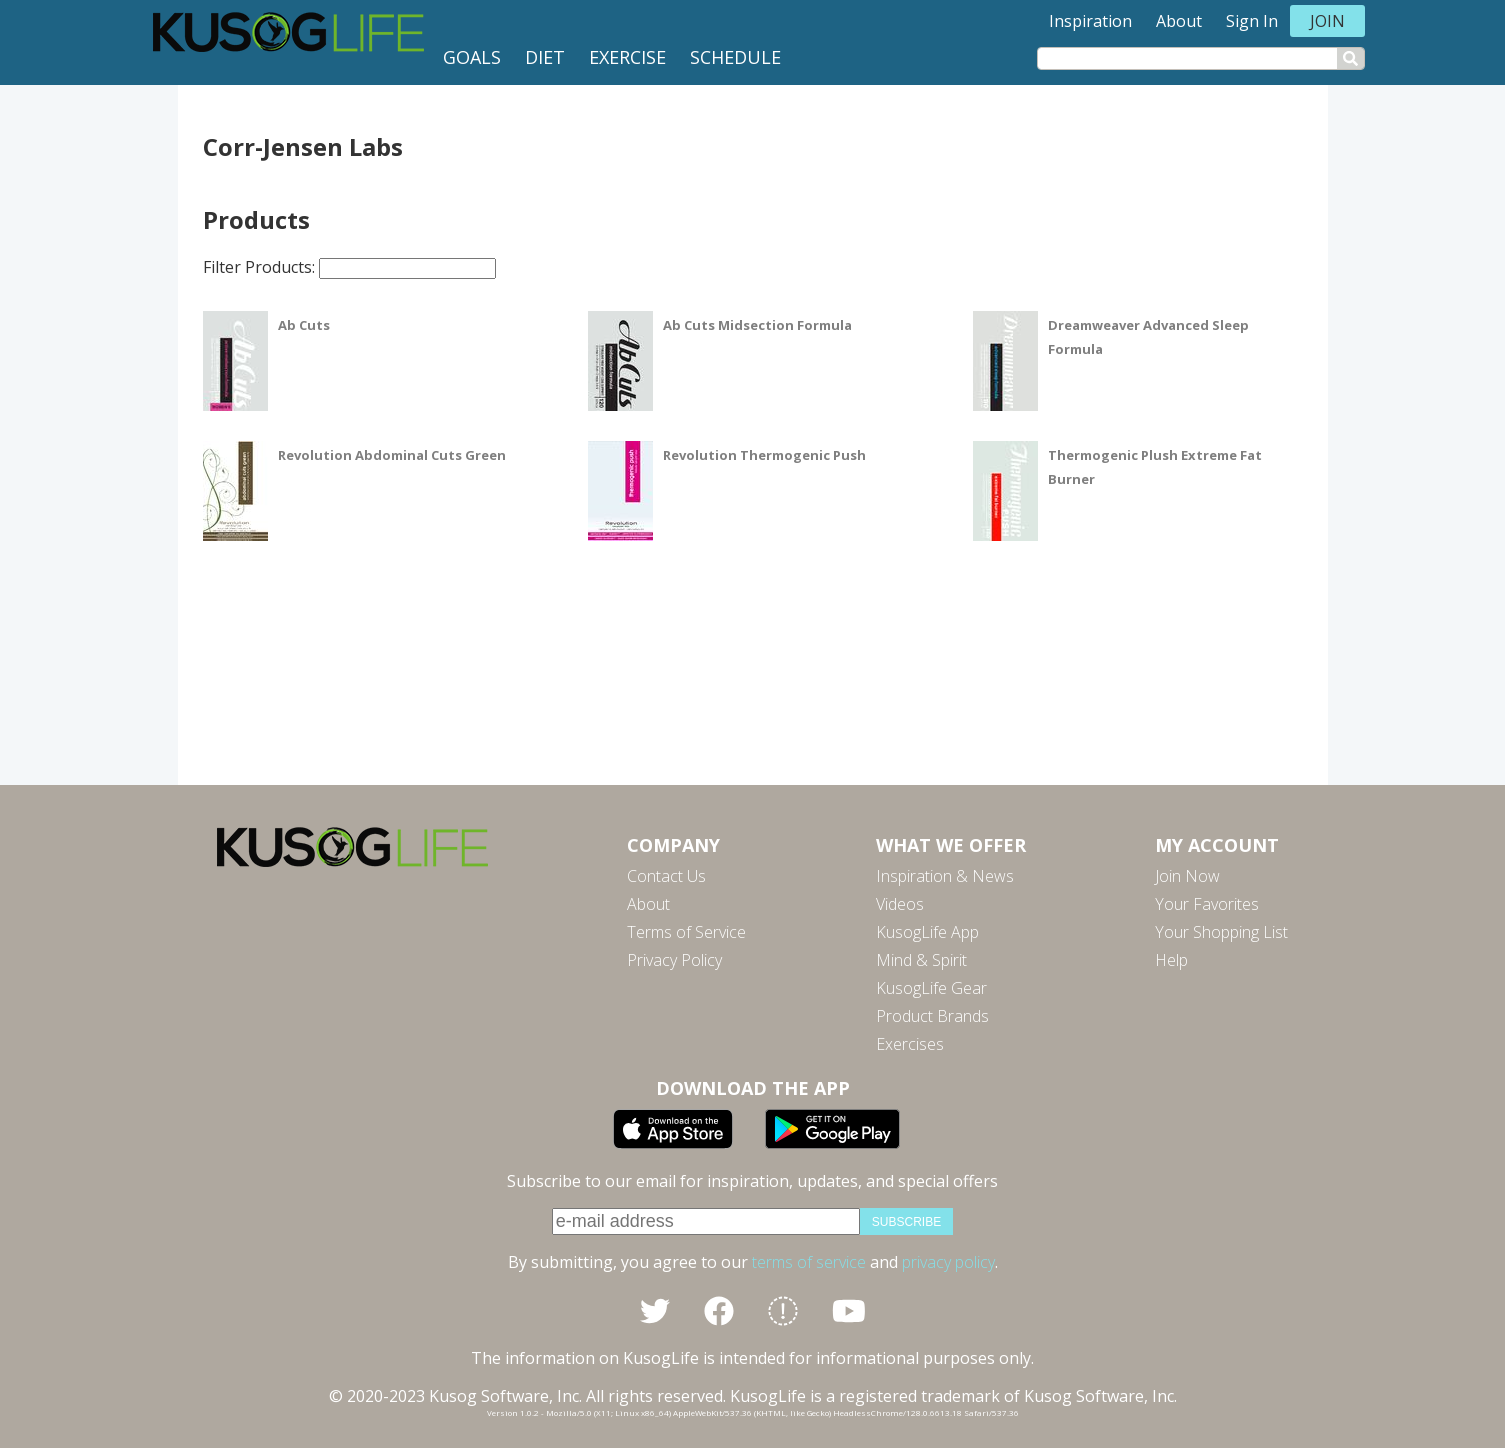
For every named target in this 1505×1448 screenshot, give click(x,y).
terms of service (809, 1262)
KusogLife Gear (931, 988)
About (1179, 21)
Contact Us (666, 876)
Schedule (735, 57)
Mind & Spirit (921, 960)
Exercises (910, 1044)
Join (1327, 21)
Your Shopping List (1221, 932)
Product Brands (932, 1016)
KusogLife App (927, 932)
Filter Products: (349, 267)
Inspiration (1090, 21)
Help (1171, 960)
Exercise (627, 57)
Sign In (1252, 21)
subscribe (906, 1222)
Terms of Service (686, 932)
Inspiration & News (945, 876)
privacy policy (948, 1262)
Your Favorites (1207, 904)
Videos (900, 904)
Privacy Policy (674, 960)
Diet (545, 57)
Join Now (1187, 876)
